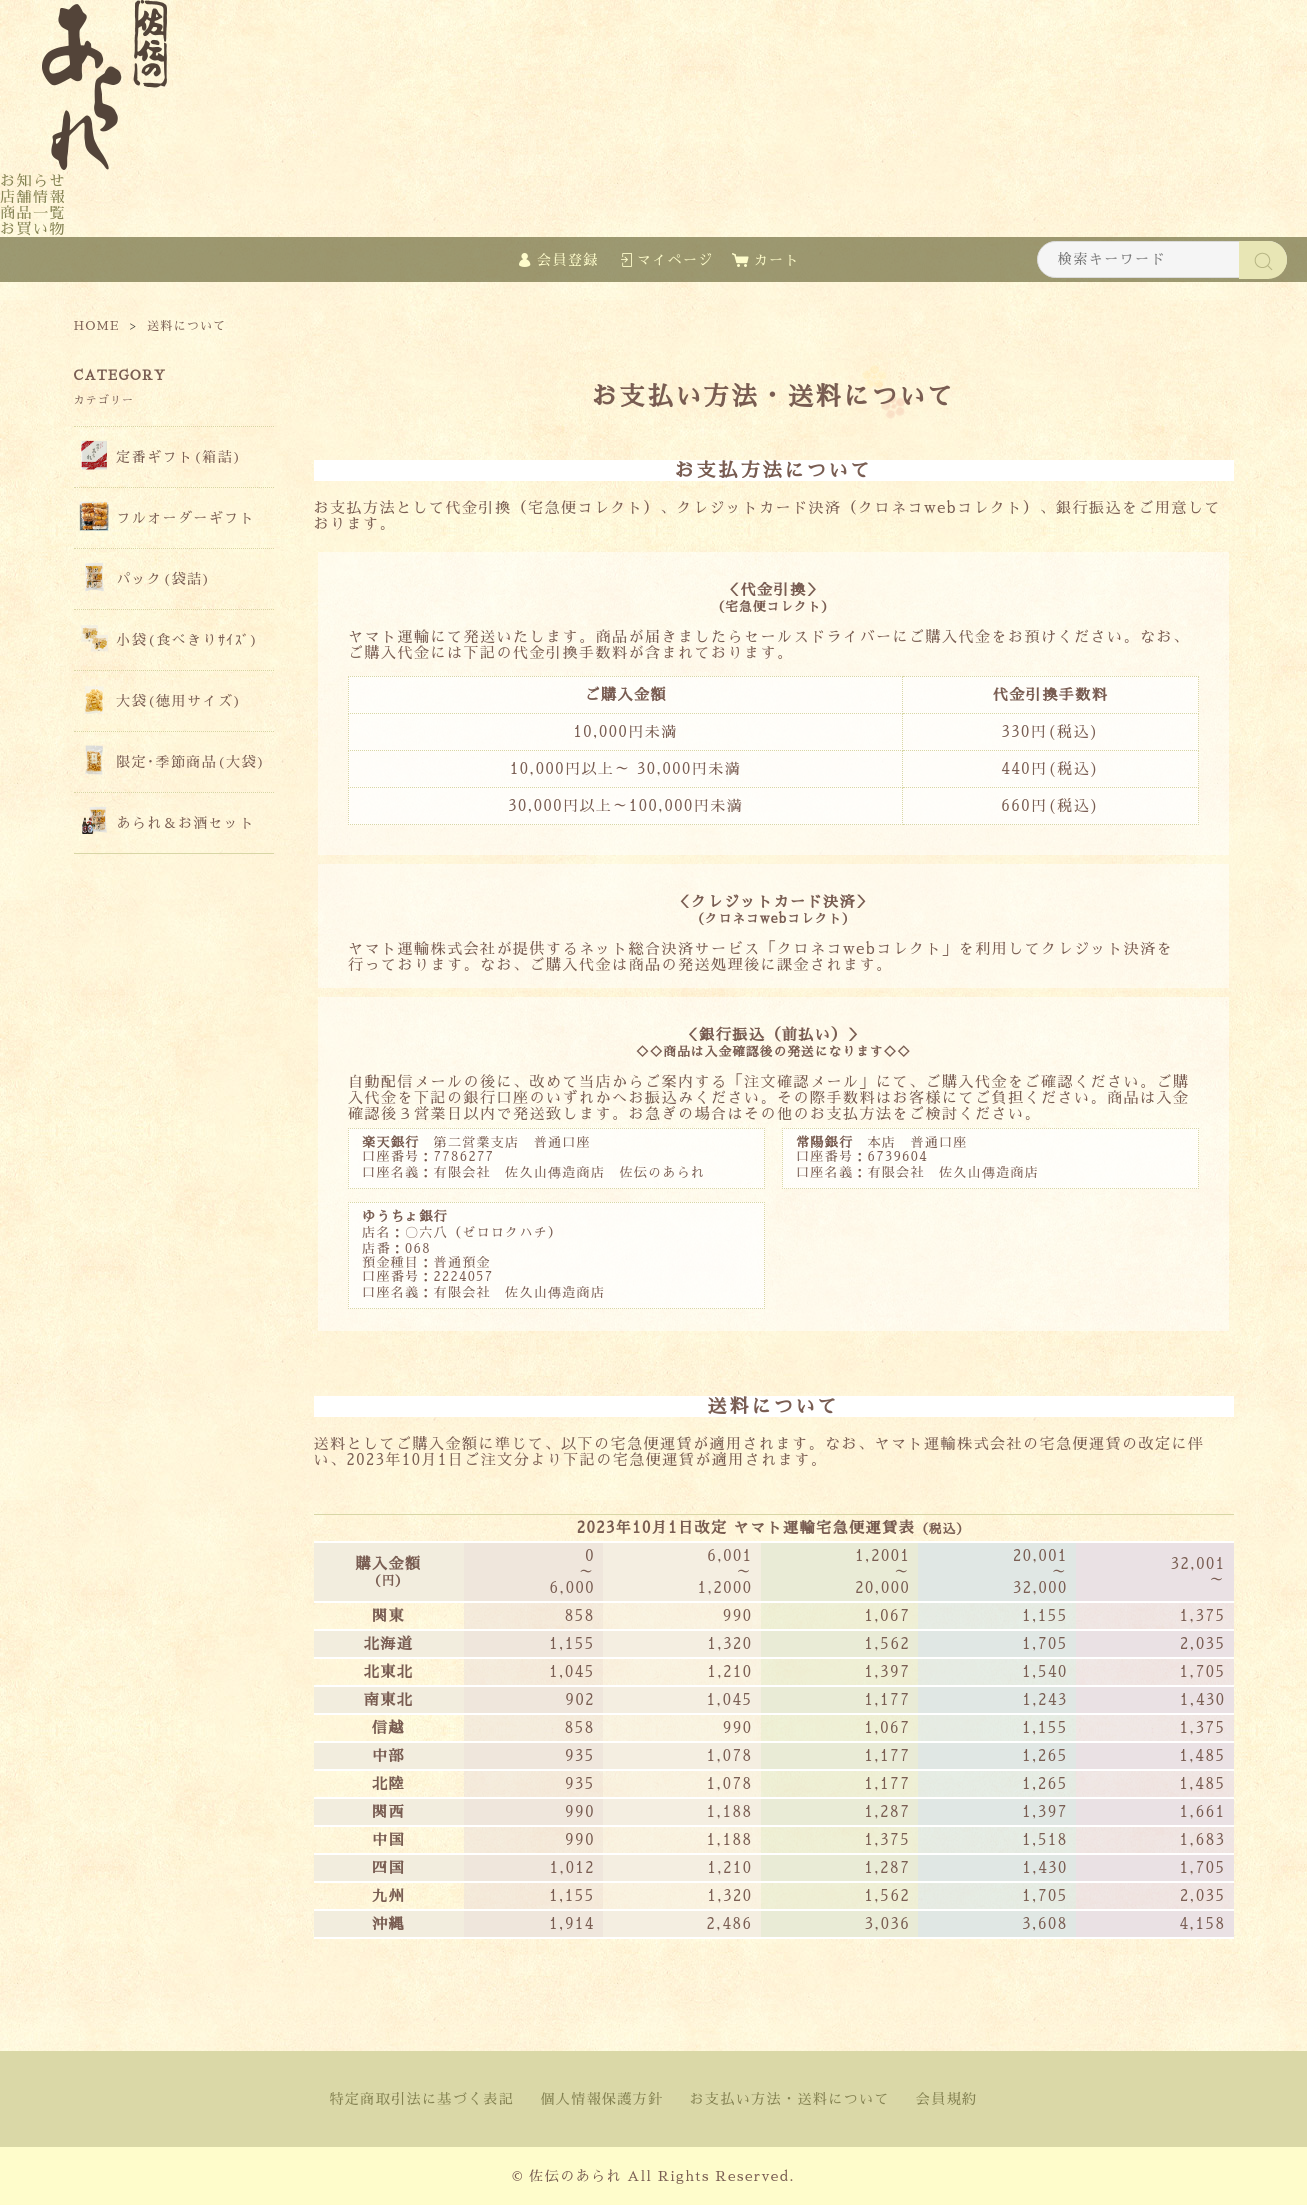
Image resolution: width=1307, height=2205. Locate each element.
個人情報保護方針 (601, 2099)
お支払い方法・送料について (790, 2099)
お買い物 (33, 228)
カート (777, 260)
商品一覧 (33, 212)
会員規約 (947, 2099)
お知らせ (33, 180)
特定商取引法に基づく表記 (422, 2099)
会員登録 (568, 260)
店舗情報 (33, 196)
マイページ (675, 260)
